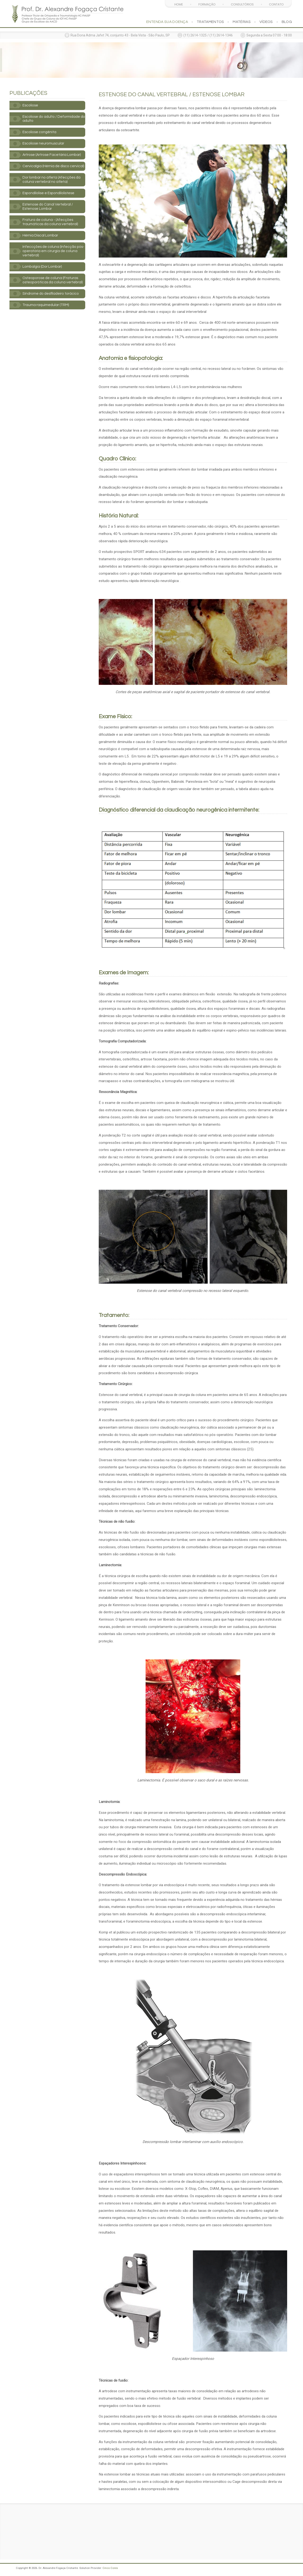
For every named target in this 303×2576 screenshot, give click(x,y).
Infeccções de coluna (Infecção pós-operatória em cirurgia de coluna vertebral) (53, 251)
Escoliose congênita (39, 132)
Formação (207, 4)
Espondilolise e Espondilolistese (48, 193)
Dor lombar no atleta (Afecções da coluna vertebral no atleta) (51, 179)
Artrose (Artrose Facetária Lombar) (51, 155)
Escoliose (30, 105)
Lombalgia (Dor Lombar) (42, 266)
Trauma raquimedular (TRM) (45, 305)
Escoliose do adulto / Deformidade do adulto (53, 119)
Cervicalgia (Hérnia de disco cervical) (53, 166)
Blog (287, 22)
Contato (276, 4)
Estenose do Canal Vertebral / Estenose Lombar (47, 206)
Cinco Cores (110, 2568)
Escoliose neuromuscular (43, 143)
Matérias (241, 22)
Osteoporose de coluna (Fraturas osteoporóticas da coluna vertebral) (52, 280)
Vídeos (266, 22)
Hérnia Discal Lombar (40, 235)
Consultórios (242, 4)
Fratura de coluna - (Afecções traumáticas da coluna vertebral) (50, 222)
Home (178, 4)
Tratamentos (210, 22)
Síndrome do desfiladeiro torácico (50, 293)
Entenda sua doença (167, 22)
